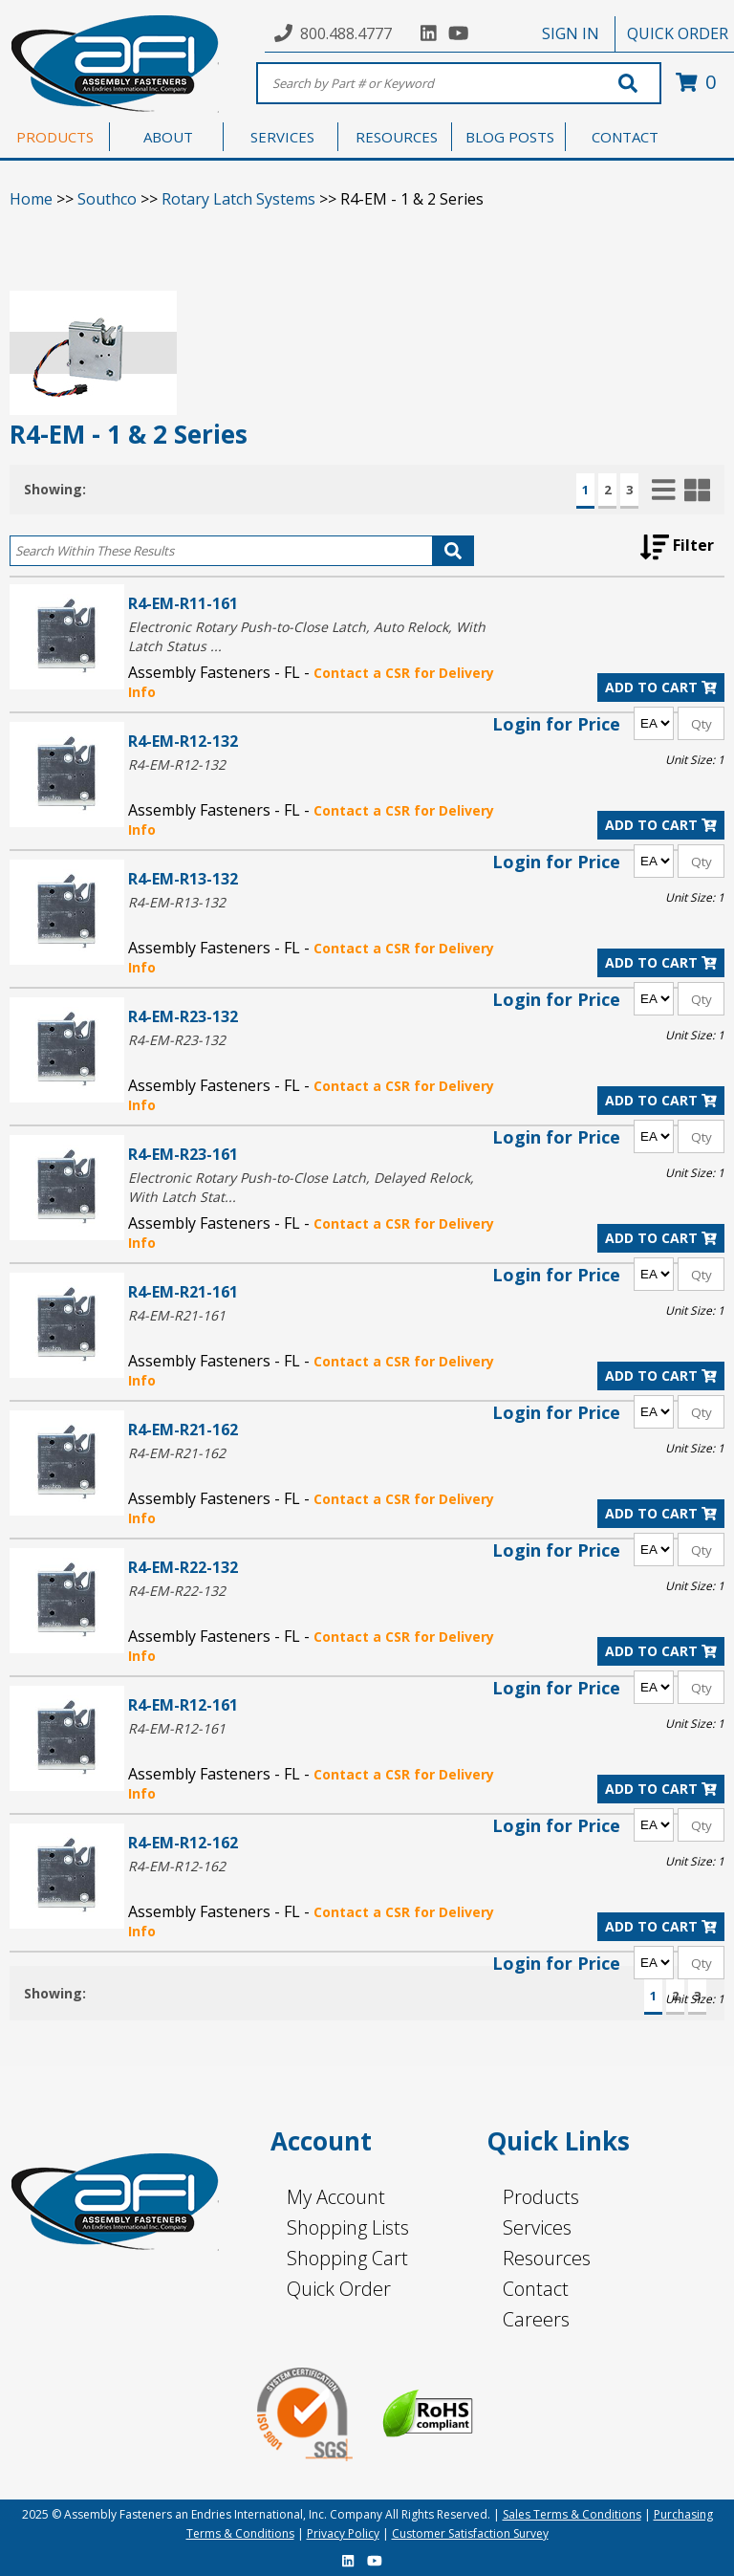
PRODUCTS (55, 136)
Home (31, 198)
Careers (536, 2319)
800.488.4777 (346, 33)
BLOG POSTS (509, 136)
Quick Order (339, 2289)
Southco (107, 198)
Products (541, 2197)
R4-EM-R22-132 (183, 1567)
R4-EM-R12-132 (183, 741)
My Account (336, 2197)
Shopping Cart (347, 2258)
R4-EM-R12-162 (183, 1842)
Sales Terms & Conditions (572, 2514)
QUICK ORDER (677, 33)
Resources (547, 2258)
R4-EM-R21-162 (183, 1429)
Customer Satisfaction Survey (470, 2533)
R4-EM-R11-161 (183, 603)
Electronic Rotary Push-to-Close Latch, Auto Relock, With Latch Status (307, 636)
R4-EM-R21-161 (183, 1291)
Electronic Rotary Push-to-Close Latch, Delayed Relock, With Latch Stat (301, 1187)
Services (537, 2227)
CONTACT (625, 136)
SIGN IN (570, 33)
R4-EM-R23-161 (183, 1154)
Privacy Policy (343, 2533)
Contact (536, 2289)
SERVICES (282, 136)
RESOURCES (397, 136)
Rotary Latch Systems (238, 198)
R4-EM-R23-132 (183, 1016)
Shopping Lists (348, 2227)
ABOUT (168, 136)
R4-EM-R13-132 (183, 878)
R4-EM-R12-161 (183, 1704)
